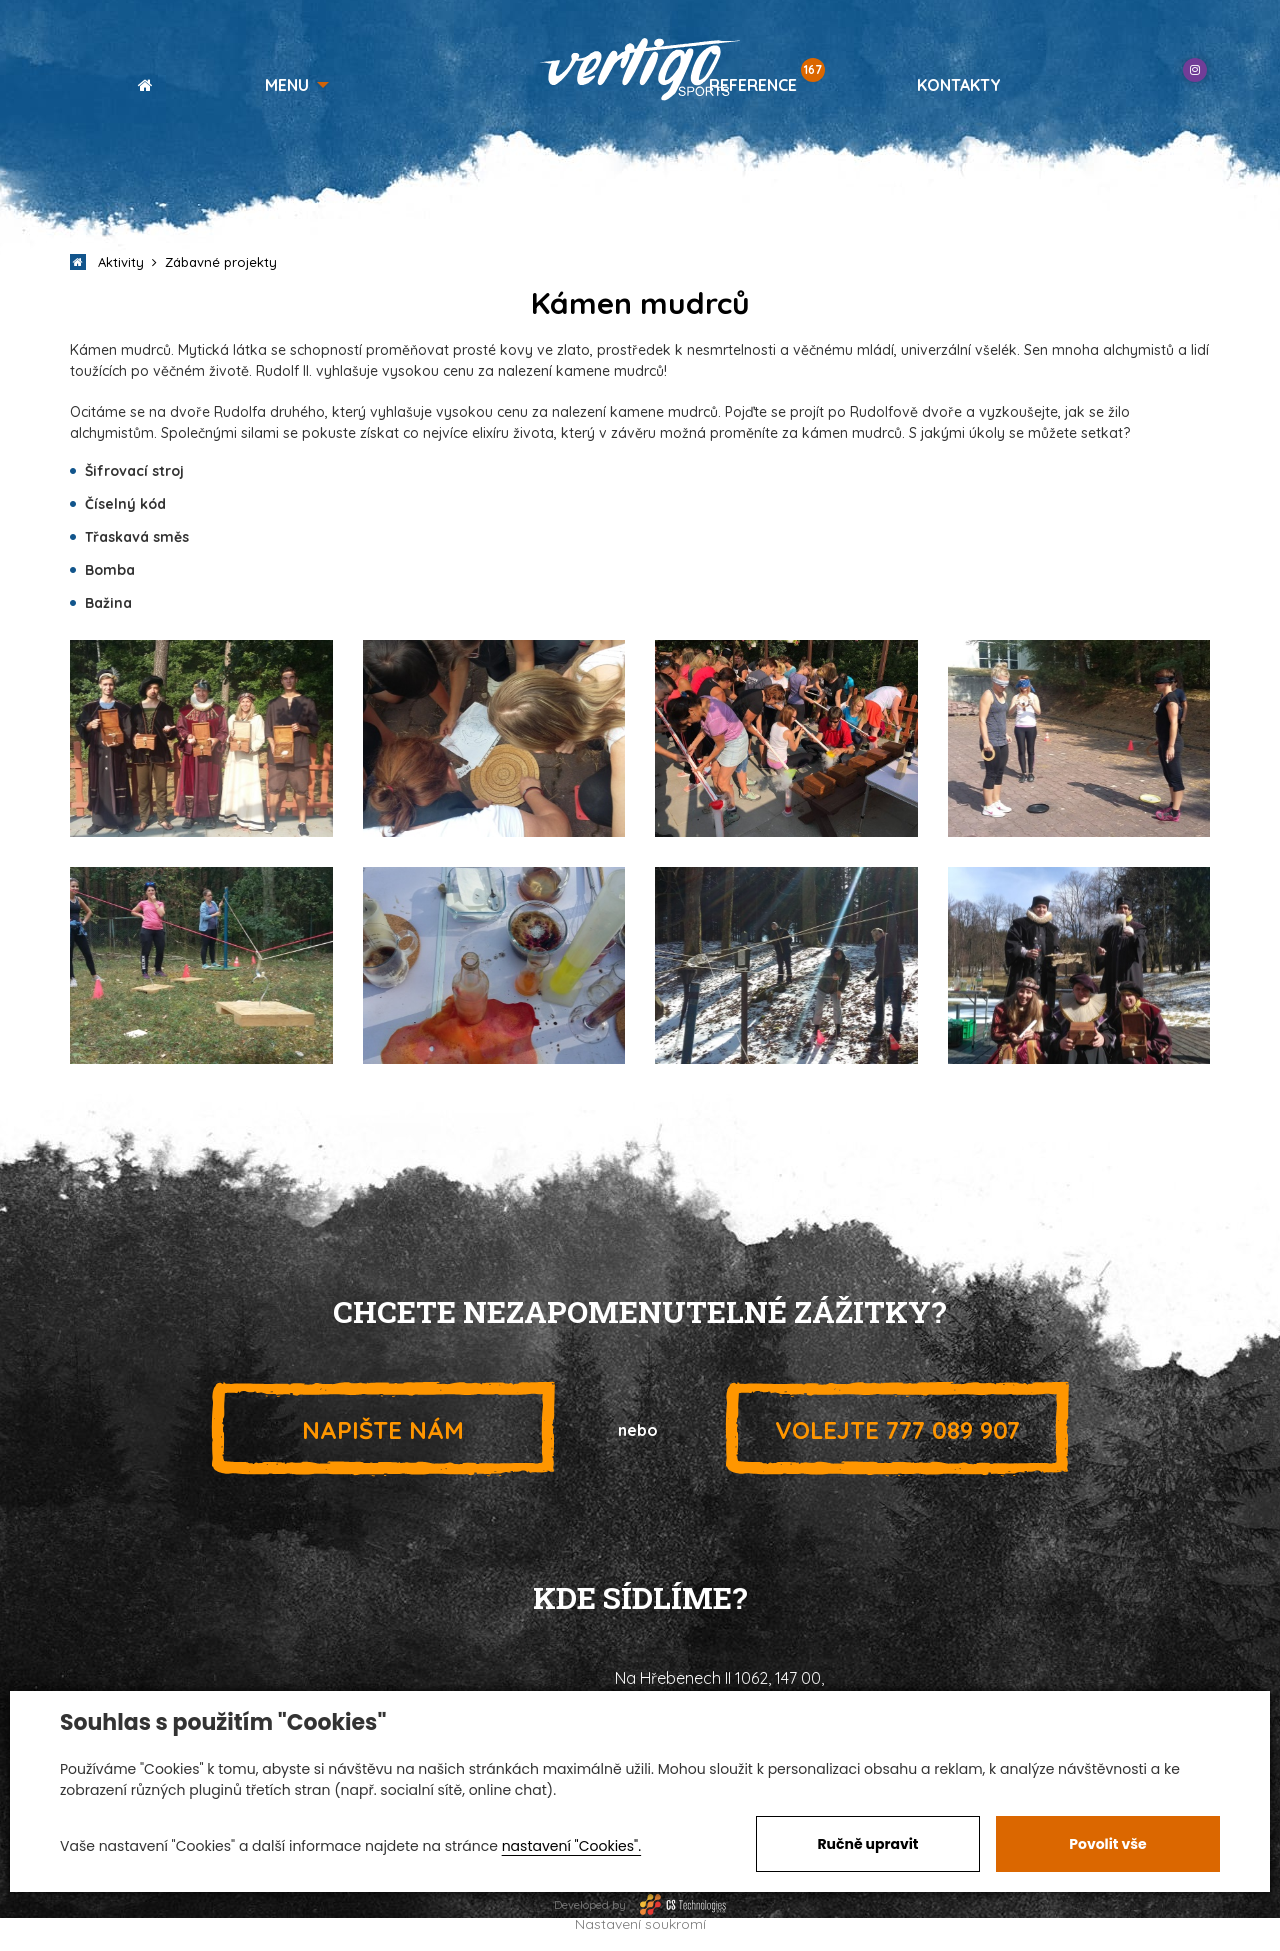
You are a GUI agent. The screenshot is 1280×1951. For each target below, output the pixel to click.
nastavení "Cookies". (571, 1846)
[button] (297, 85)
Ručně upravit (867, 1844)
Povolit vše (1107, 1844)
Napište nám (383, 1429)
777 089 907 (897, 1429)
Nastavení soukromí (640, 1924)
